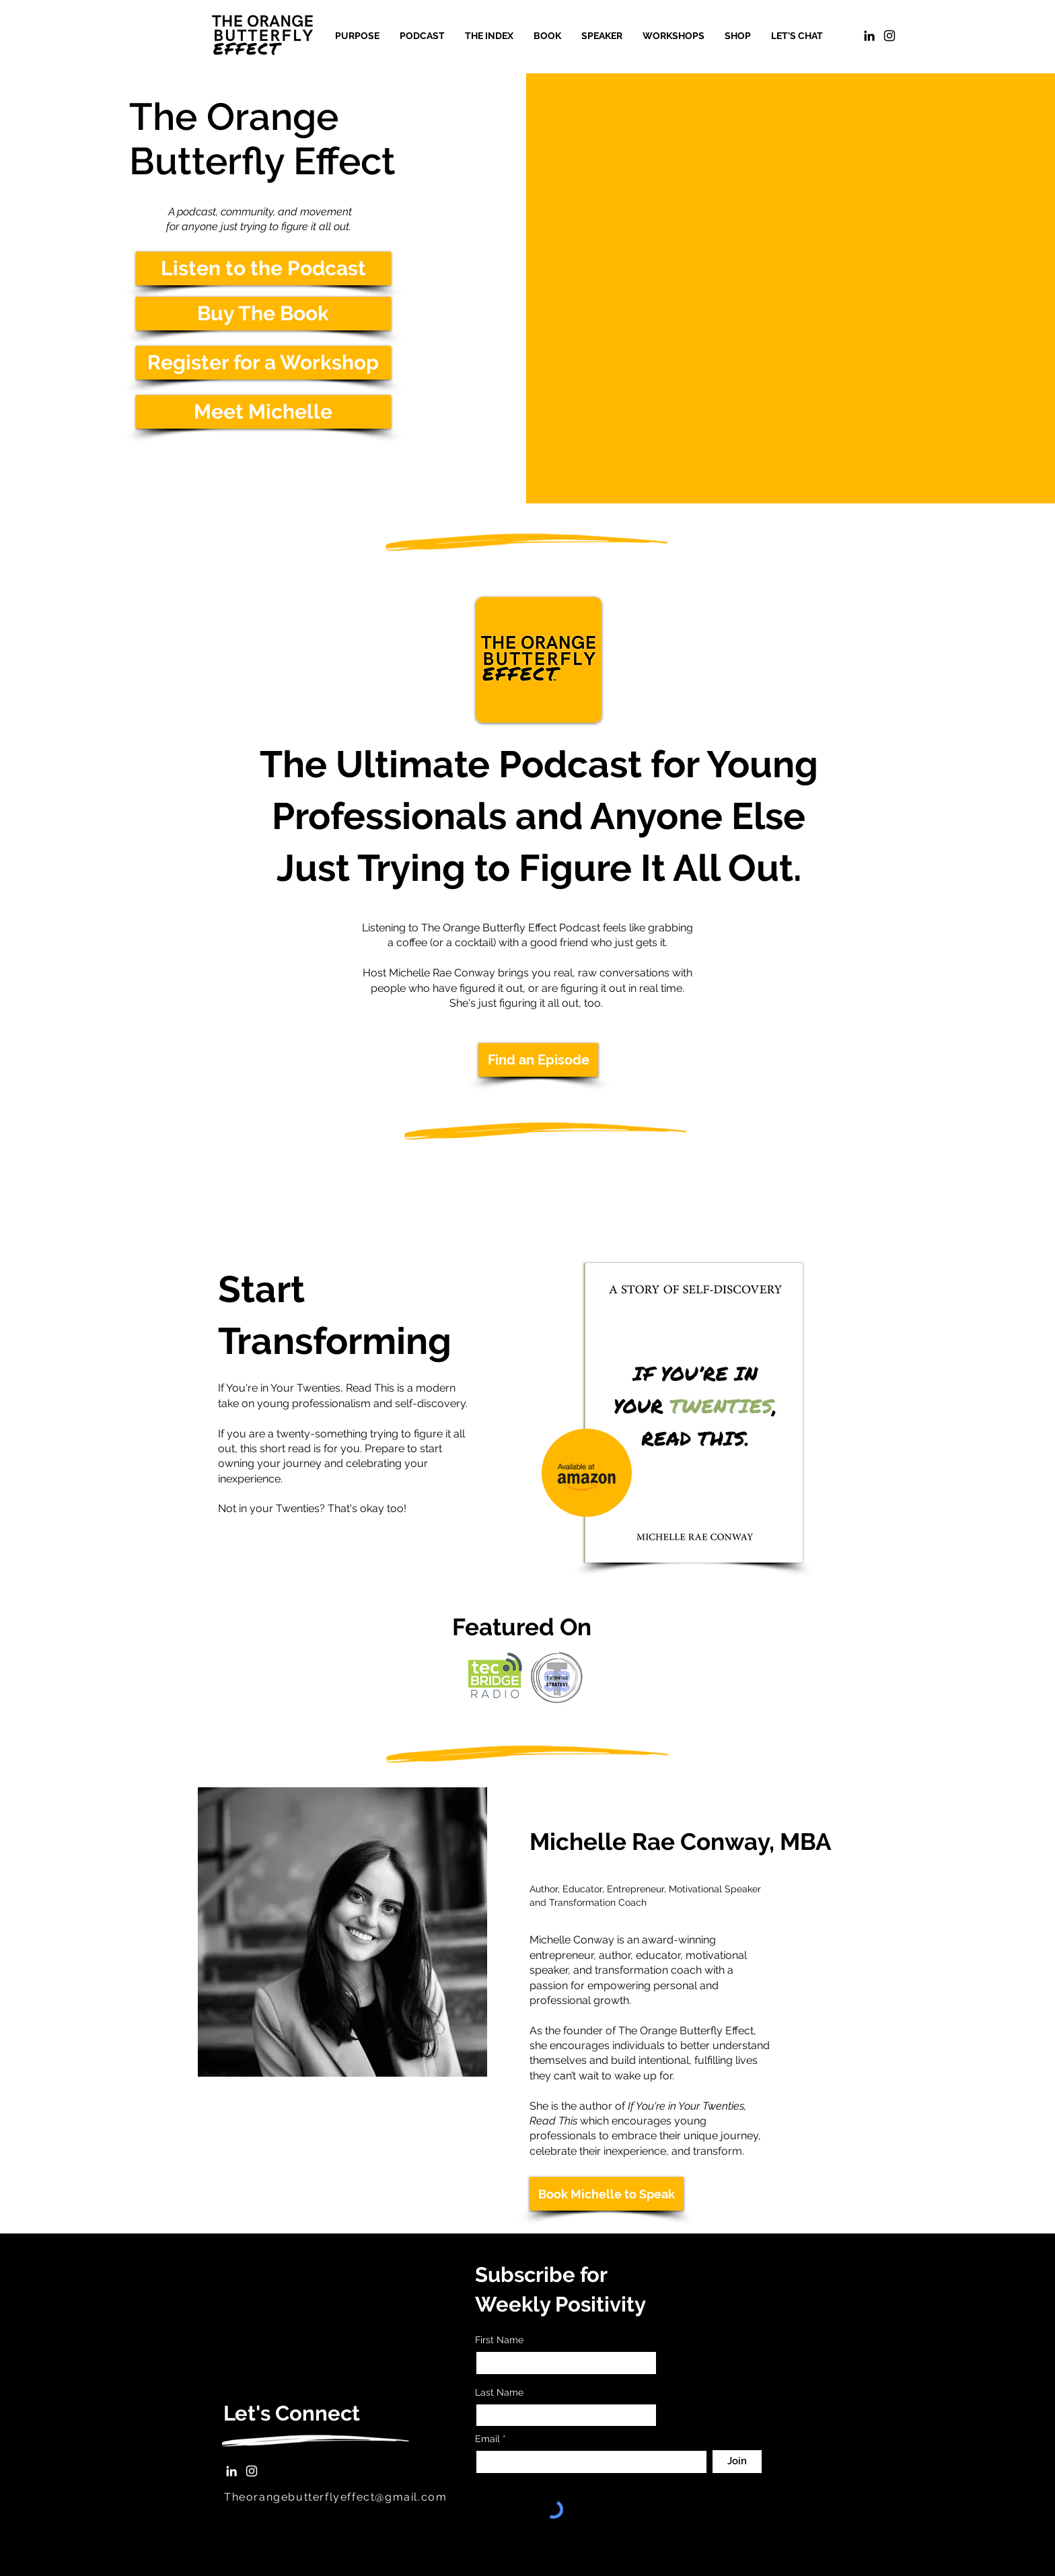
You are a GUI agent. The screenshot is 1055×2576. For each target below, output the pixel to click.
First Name (499, 2340)
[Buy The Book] (263, 313)
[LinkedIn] (869, 35)
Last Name (499, 2392)
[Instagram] (251, 2471)
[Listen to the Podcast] (263, 268)
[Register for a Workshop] (263, 363)
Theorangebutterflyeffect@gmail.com (335, 2497)
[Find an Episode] (538, 1060)
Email (489, 2438)
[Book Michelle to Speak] (607, 2194)
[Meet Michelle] (263, 412)
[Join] (737, 2461)
